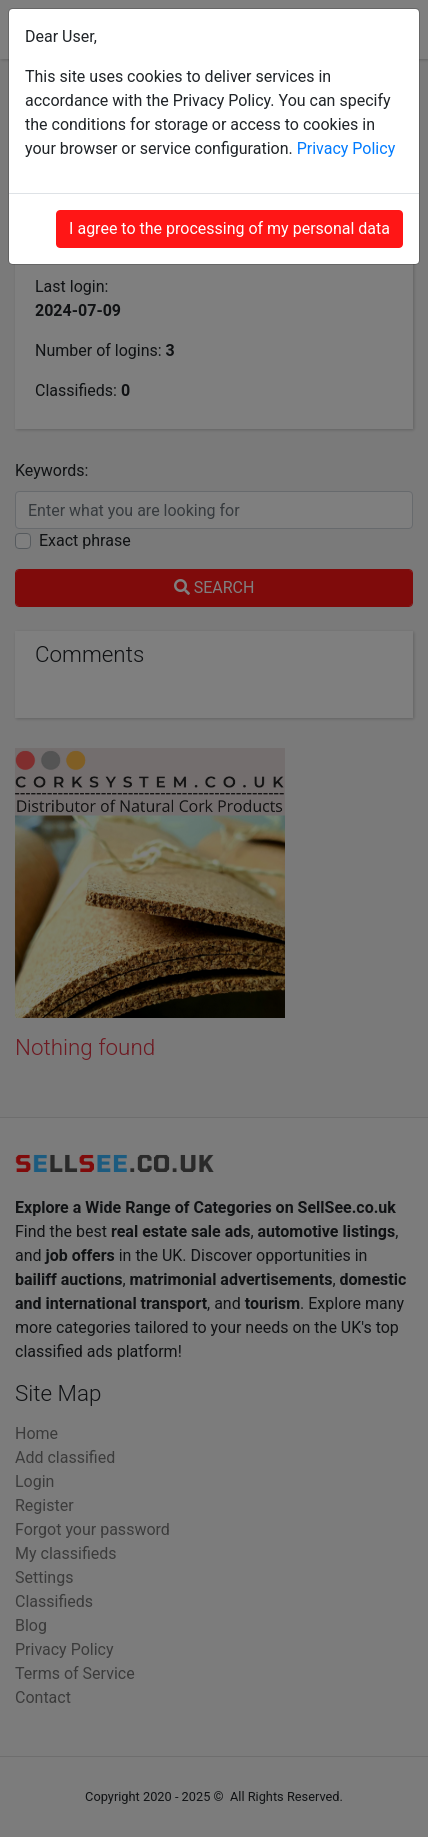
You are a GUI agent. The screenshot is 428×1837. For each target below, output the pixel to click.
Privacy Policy (346, 148)
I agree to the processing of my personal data (229, 228)
